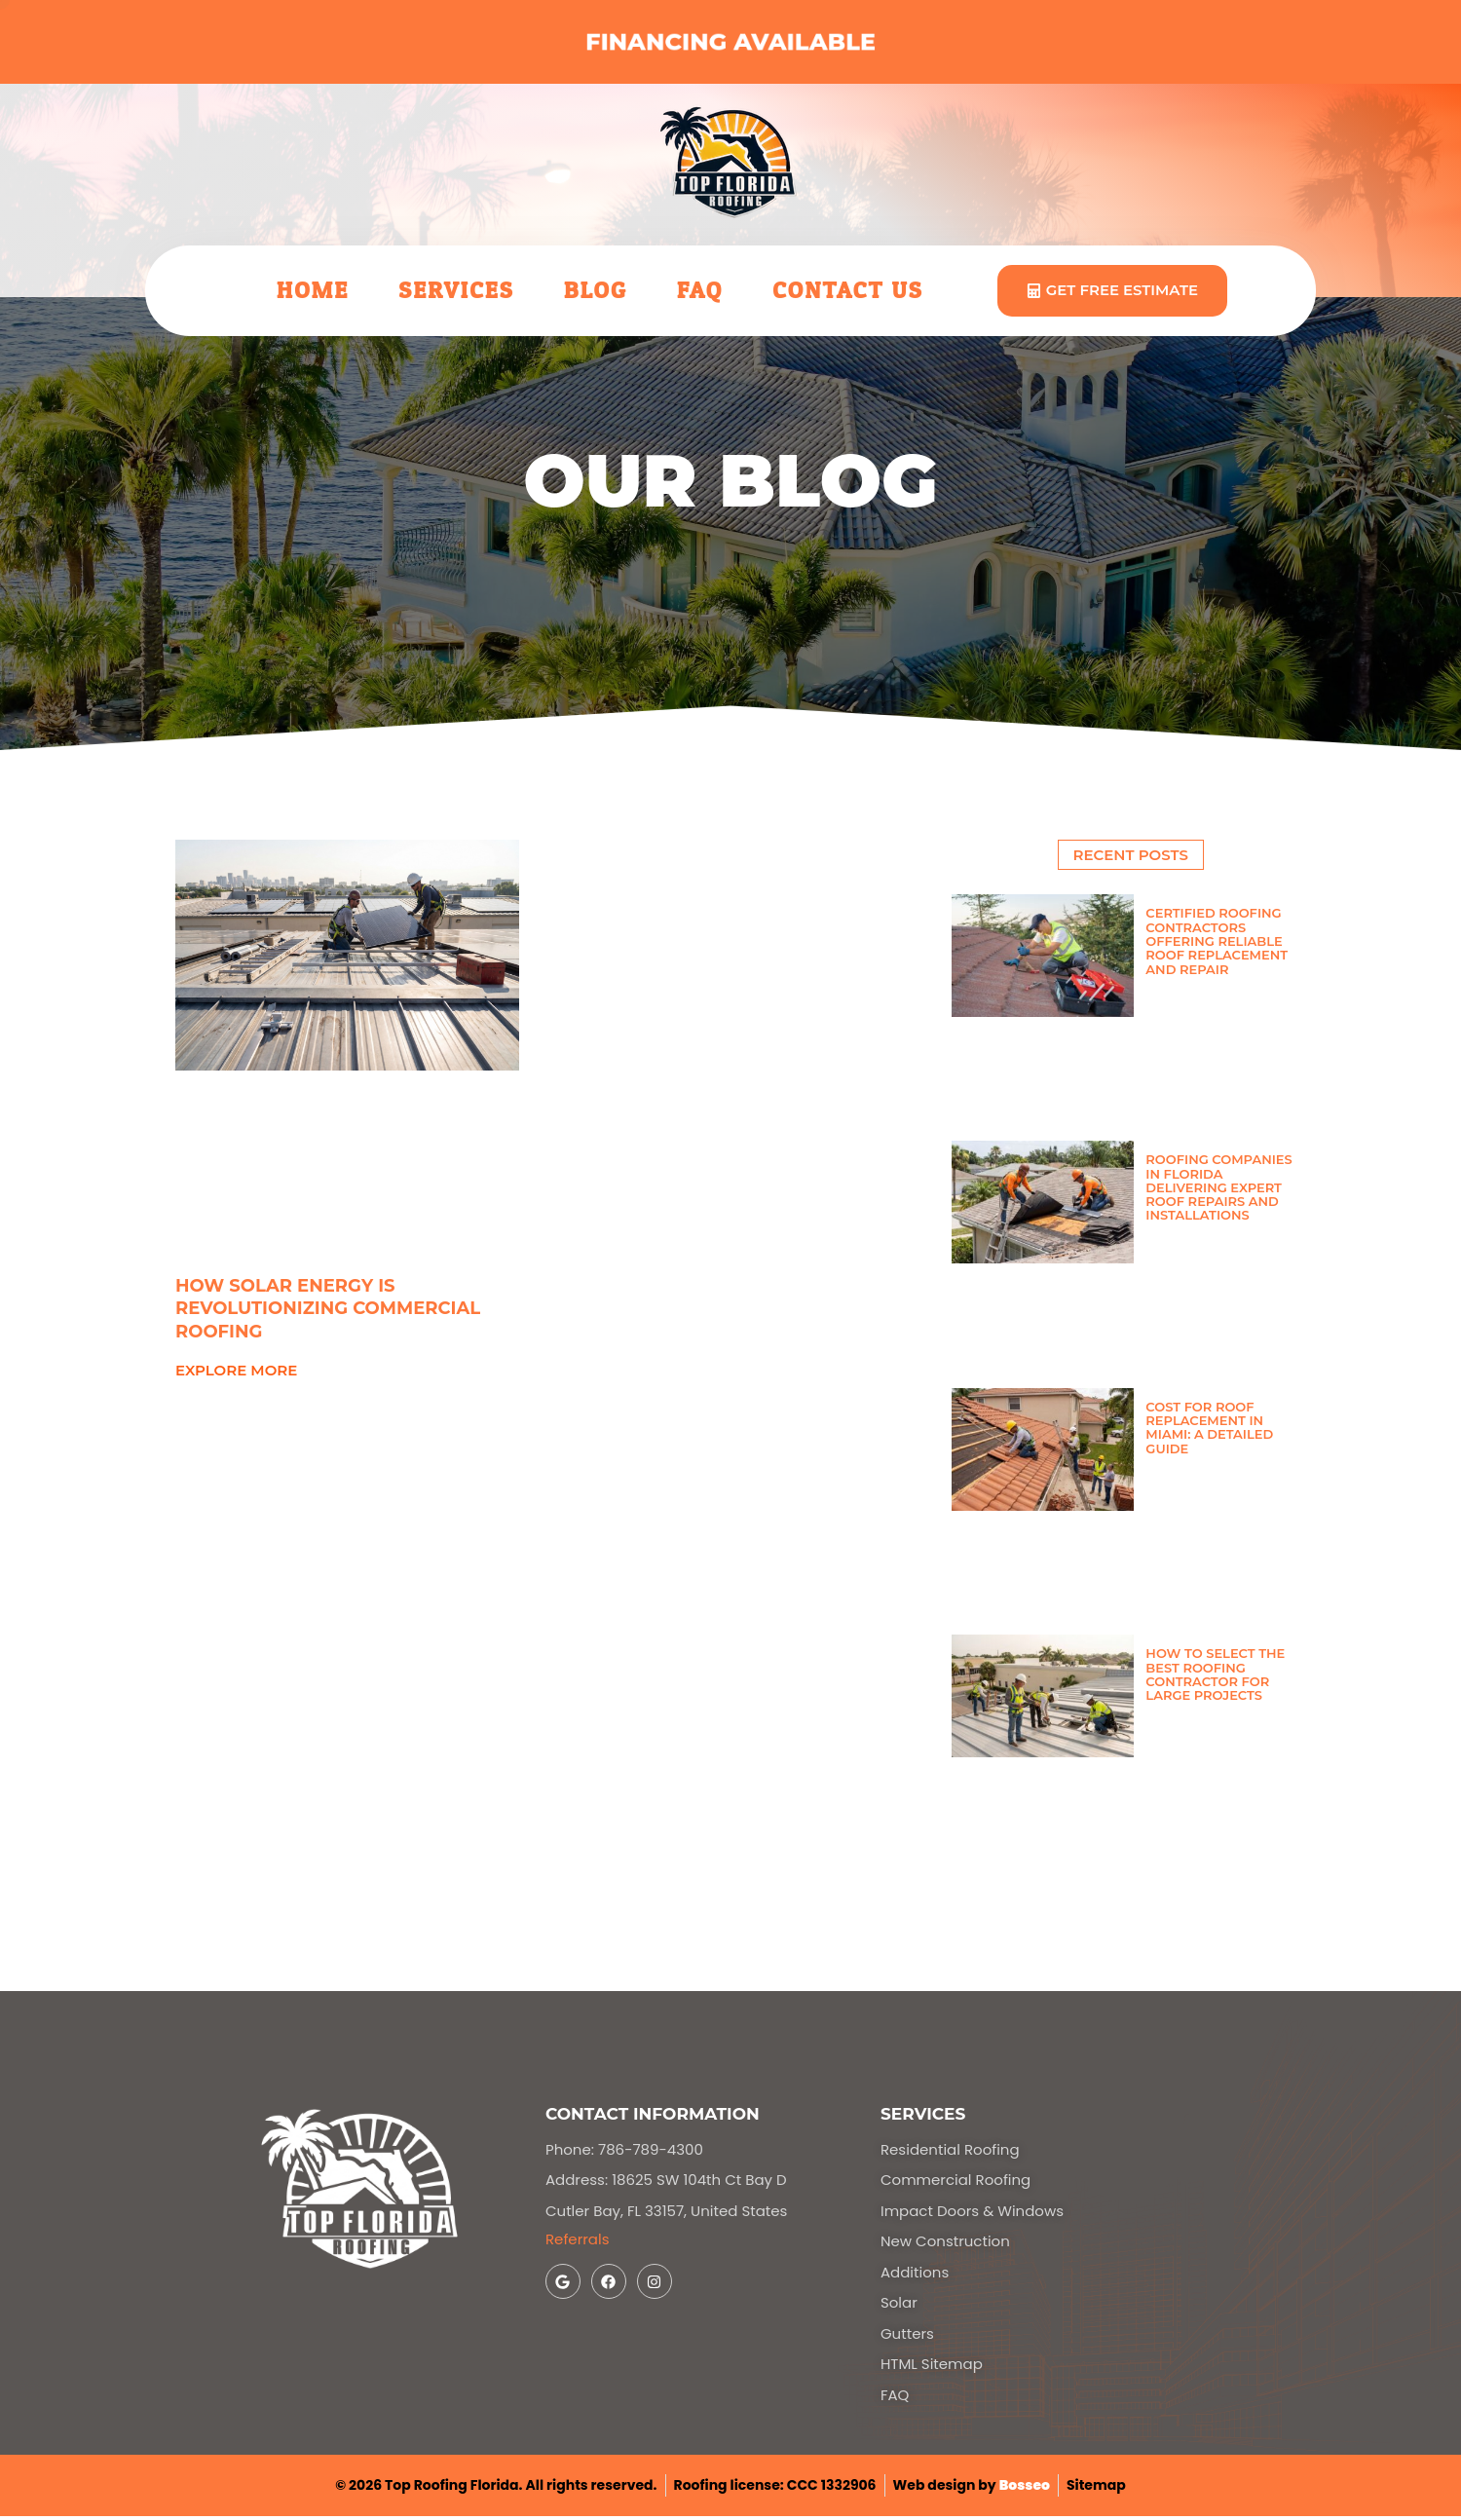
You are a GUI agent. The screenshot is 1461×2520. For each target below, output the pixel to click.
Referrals (577, 2239)
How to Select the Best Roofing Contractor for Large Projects (1215, 1674)
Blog (595, 291)
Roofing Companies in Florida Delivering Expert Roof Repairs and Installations (1218, 1186)
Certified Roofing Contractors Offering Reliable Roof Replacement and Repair (1216, 940)
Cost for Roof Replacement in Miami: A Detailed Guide (1209, 1427)
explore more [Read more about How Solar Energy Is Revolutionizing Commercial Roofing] (236, 1370)
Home (313, 291)
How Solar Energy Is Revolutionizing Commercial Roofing (327, 1308)
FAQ (700, 291)
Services (455, 291)
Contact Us (847, 291)
